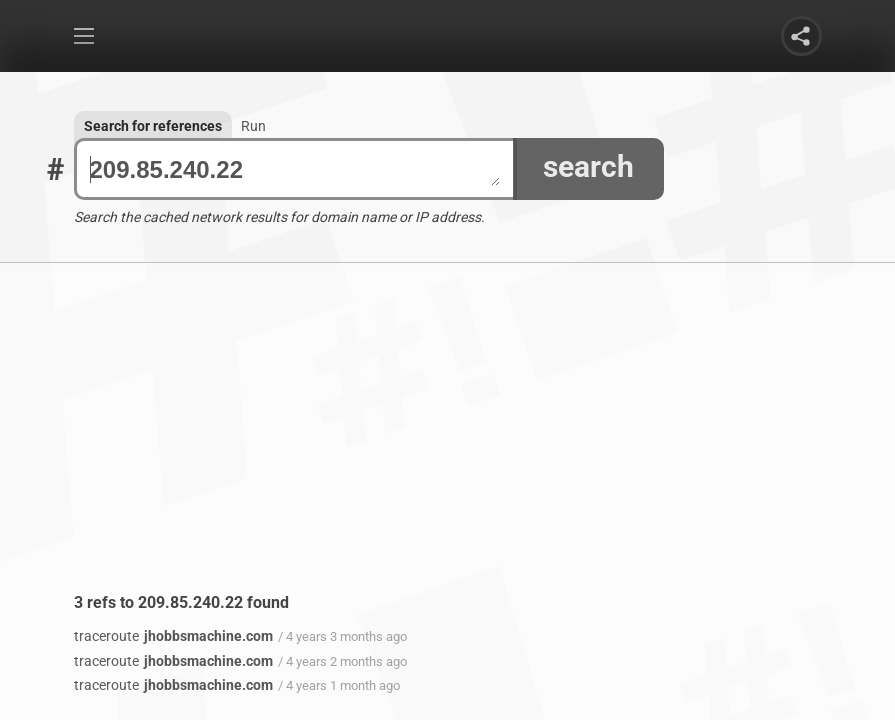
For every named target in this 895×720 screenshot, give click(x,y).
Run (253, 126)
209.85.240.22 (295, 169)
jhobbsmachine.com (173, 636)
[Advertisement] (448, 443)
